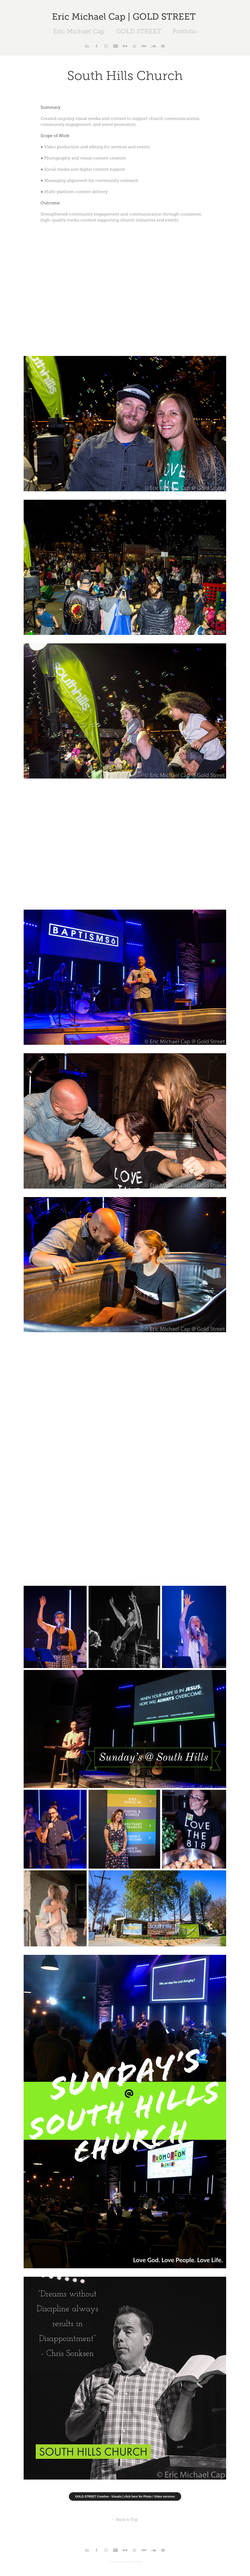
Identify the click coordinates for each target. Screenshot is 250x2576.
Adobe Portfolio (132, 2561)
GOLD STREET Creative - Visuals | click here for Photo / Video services (125, 2496)
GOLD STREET (138, 31)
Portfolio (185, 31)
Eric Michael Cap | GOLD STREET (125, 17)
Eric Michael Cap (79, 31)
